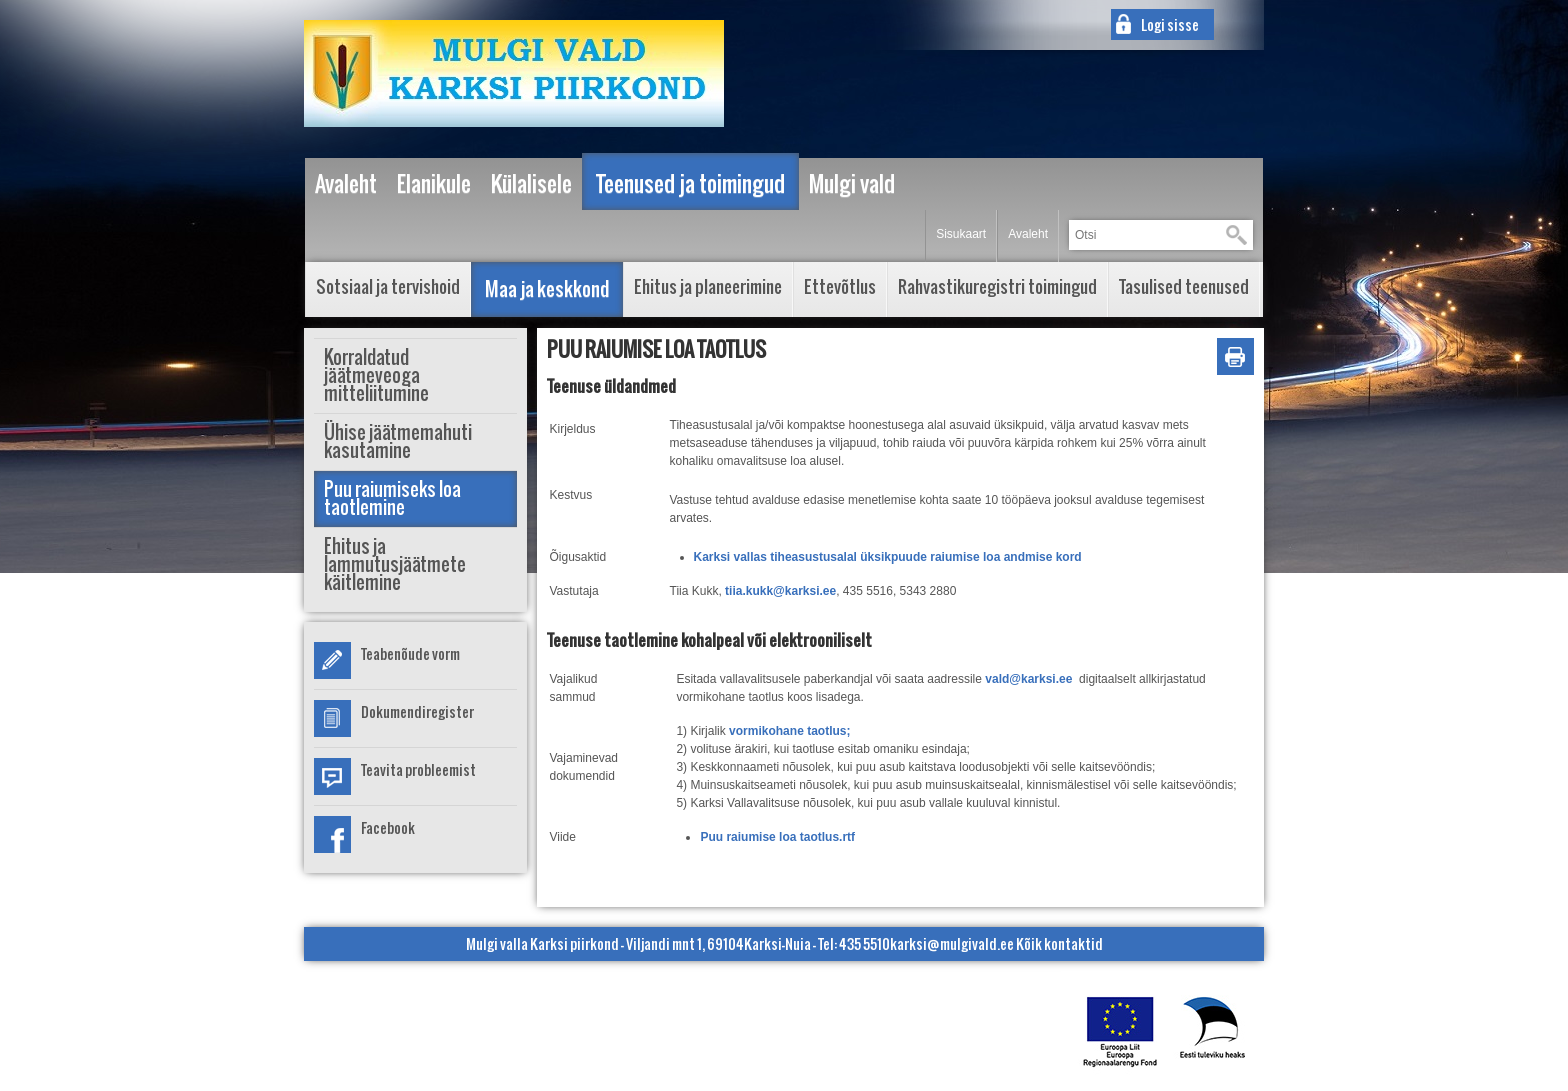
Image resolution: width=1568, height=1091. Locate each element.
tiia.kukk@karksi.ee (780, 591)
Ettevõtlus (840, 286)
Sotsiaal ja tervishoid (388, 286)
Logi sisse (1170, 24)
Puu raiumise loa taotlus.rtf (777, 837)
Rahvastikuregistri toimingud (997, 286)
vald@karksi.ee (1028, 679)
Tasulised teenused (1184, 286)
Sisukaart (961, 234)
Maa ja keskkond (547, 289)
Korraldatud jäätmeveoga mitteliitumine (376, 375)
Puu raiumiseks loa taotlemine (392, 498)
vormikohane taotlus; (791, 731)
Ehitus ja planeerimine (708, 286)
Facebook (388, 827)
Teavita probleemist (418, 769)
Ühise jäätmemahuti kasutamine (398, 441)
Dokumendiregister (417, 711)
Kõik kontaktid (1059, 943)
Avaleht (1028, 234)
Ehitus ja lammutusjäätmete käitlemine (395, 564)
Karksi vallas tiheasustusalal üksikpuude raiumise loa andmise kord (888, 557)
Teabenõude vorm (410, 653)
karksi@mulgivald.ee (952, 943)
